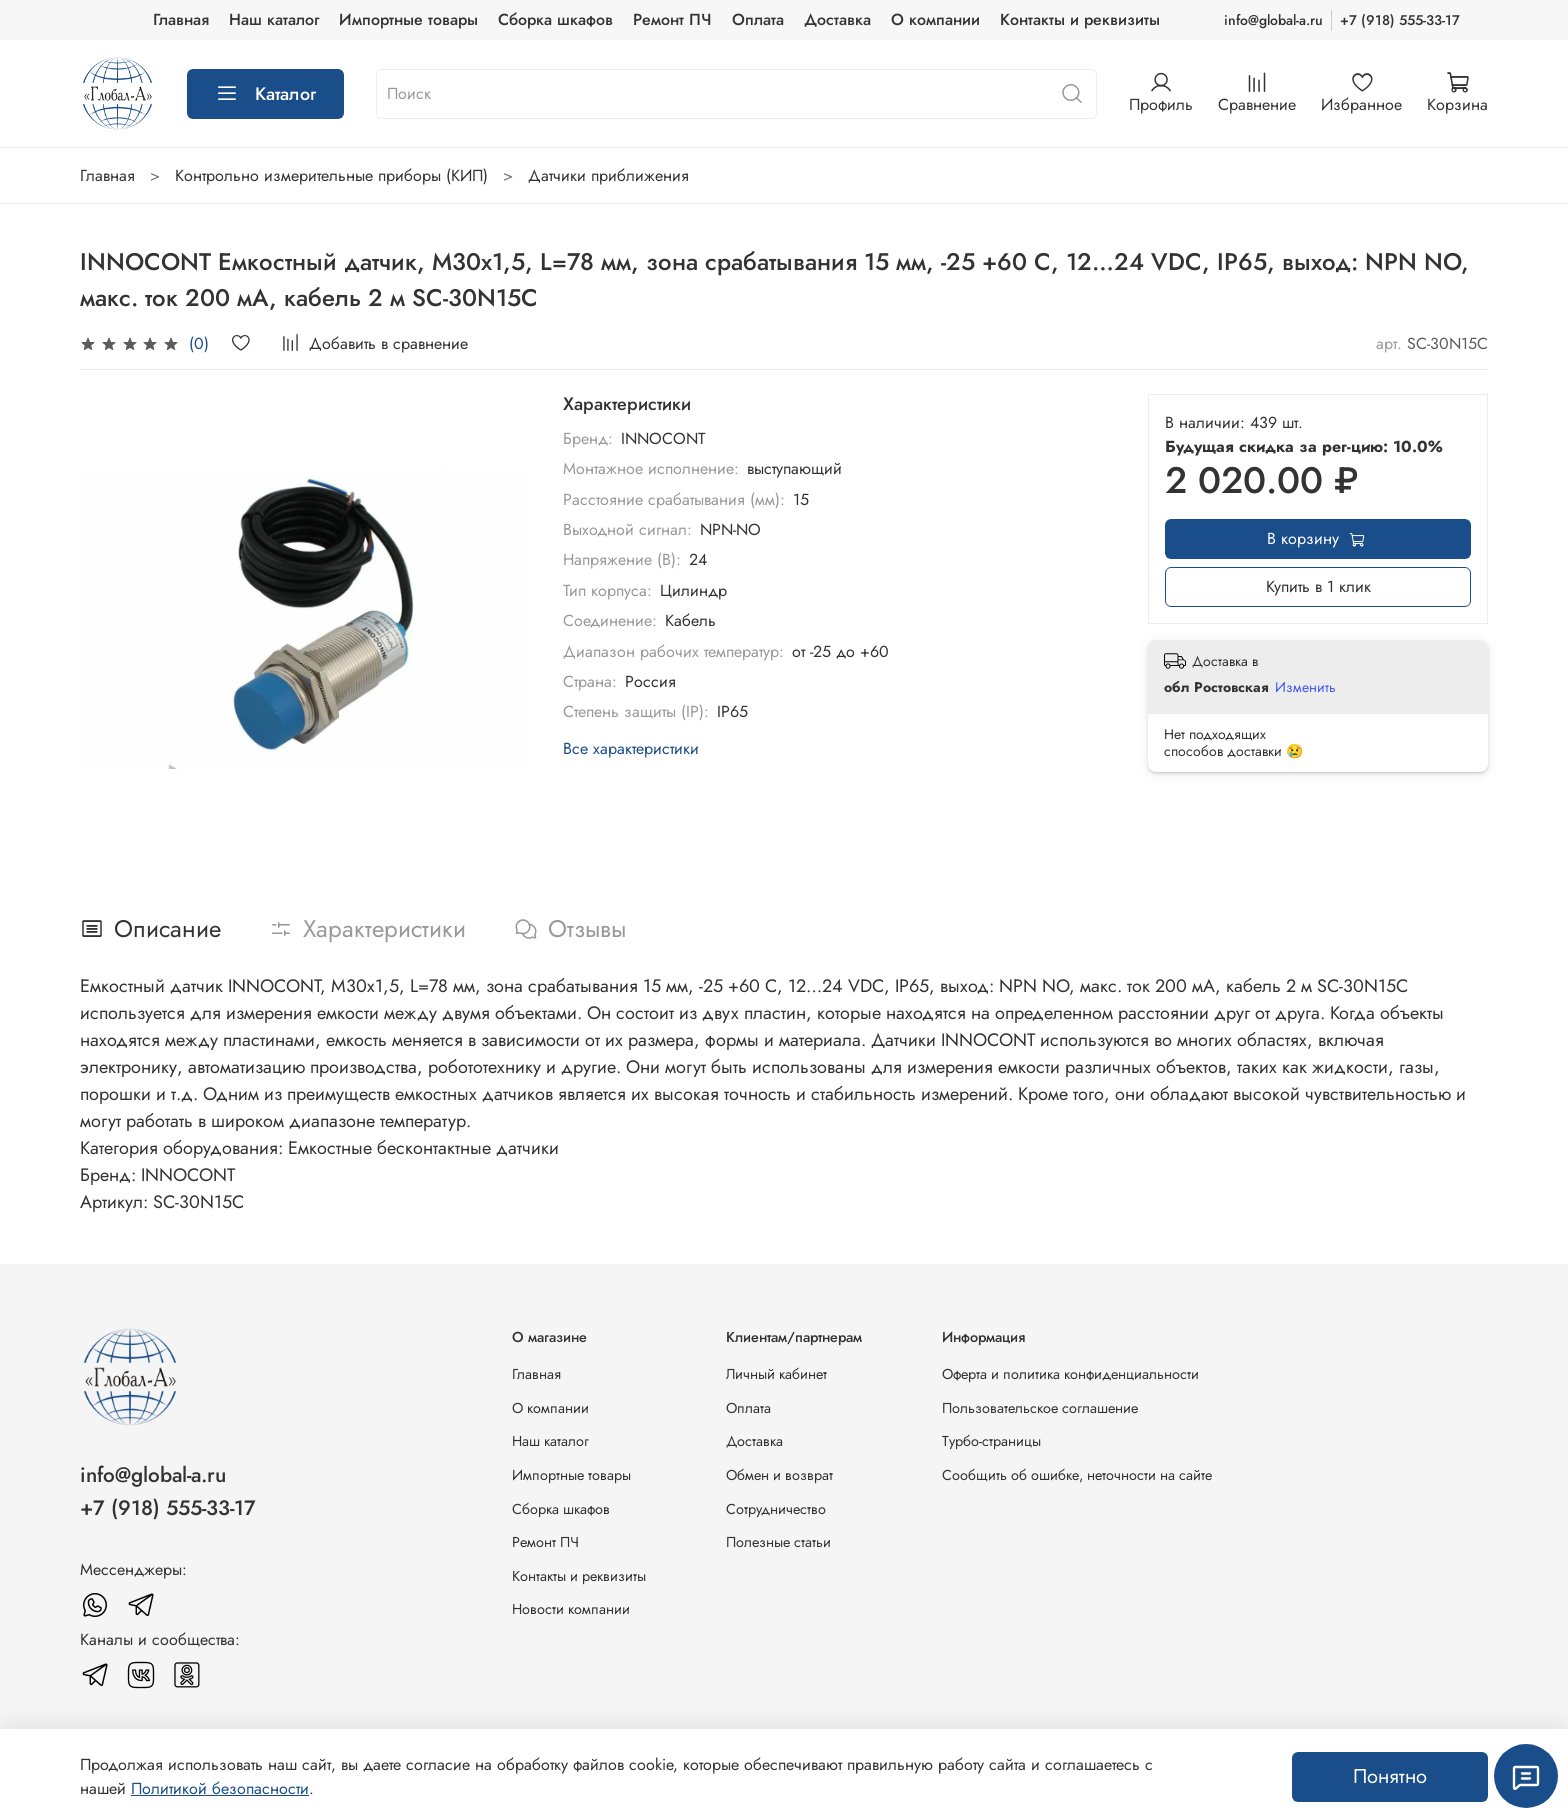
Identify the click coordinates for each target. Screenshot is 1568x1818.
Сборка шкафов (555, 19)
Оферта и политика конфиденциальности (1070, 1374)
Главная (181, 19)
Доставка (837, 19)
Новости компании (571, 1609)
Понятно (1390, 1776)
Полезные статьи (778, 1542)
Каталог (265, 94)
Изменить (1305, 687)
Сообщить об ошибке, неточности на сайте (1077, 1475)
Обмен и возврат (779, 1475)
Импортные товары (408, 19)
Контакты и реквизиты (1080, 19)
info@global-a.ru (1273, 20)
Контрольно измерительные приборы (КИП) (331, 175)
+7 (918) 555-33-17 (1400, 20)
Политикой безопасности (220, 1788)
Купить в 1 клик (1318, 586)
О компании (935, 19)
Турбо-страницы (991, 1441)
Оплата (758, 19)
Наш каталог (274, 19)
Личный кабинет (776, 1374)
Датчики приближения (608, 175)
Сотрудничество (776, 1509)
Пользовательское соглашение (1040, 1408)
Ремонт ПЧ (672, 19)
